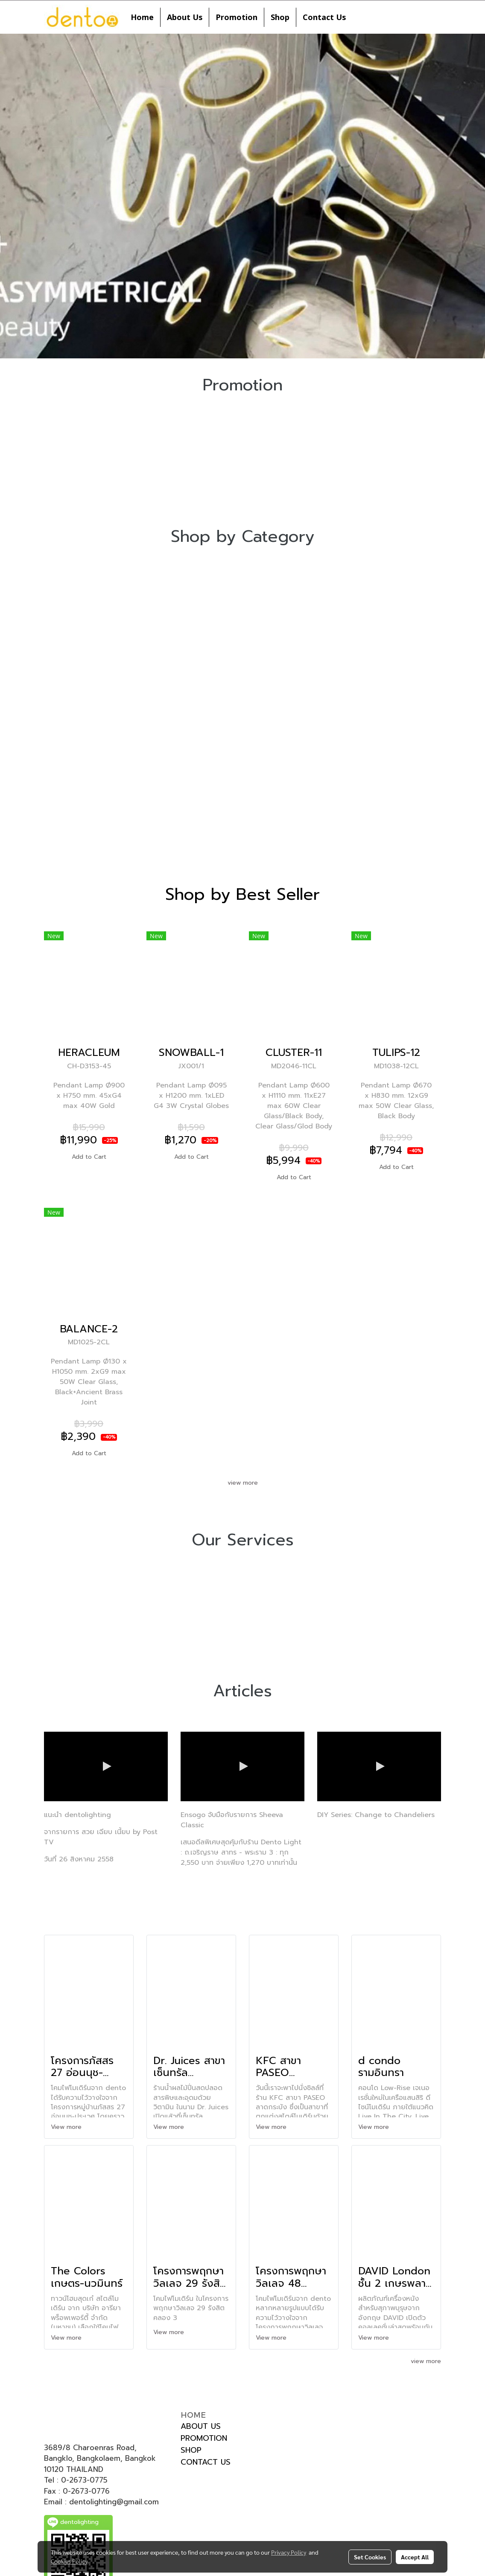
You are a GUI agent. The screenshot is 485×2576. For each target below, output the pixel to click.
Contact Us (324, 17)
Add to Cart (89, 1156)
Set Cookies (370, 2557)
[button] (359, 17)
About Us (184, 17)
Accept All (415, 2557)
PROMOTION (204, 2438)
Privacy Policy (288, 2552)
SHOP (191, 2450)
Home (142, 17)
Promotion (236, 17)
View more (67, 2126)
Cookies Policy (69, 2561)
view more (243, 1482)
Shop (280, 17)
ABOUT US (201, 2426)
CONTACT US (206, 2462)
